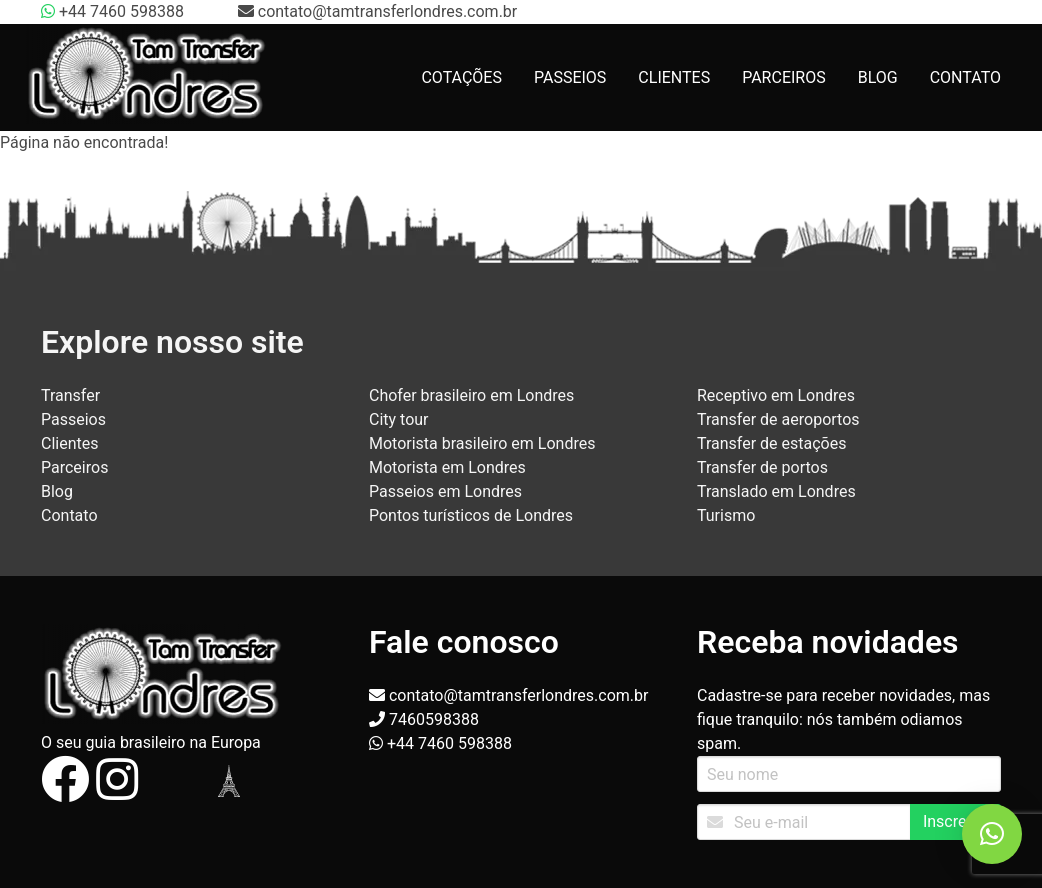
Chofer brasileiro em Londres (471, 395)
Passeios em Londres (445, 491)
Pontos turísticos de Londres (471, 515)
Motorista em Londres (447, 467)
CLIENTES (674, 77)
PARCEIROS (784, 77)
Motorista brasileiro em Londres (482, 443)
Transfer (70, 395)
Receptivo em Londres (776, 395)
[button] (992, 834)
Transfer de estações (772, 443)
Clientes (70, 443)
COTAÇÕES (461, 77)
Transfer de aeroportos (778, 419)
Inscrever (955, 821)
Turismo (726, 515)
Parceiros (74, 467)
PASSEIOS (570, 77)
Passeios (73, 419)
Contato (69, 515)
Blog (57, 491)
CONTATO (965, 77)
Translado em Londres (776, 491)
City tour (399, 419)
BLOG (878, 77)
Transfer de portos (762, 467)
